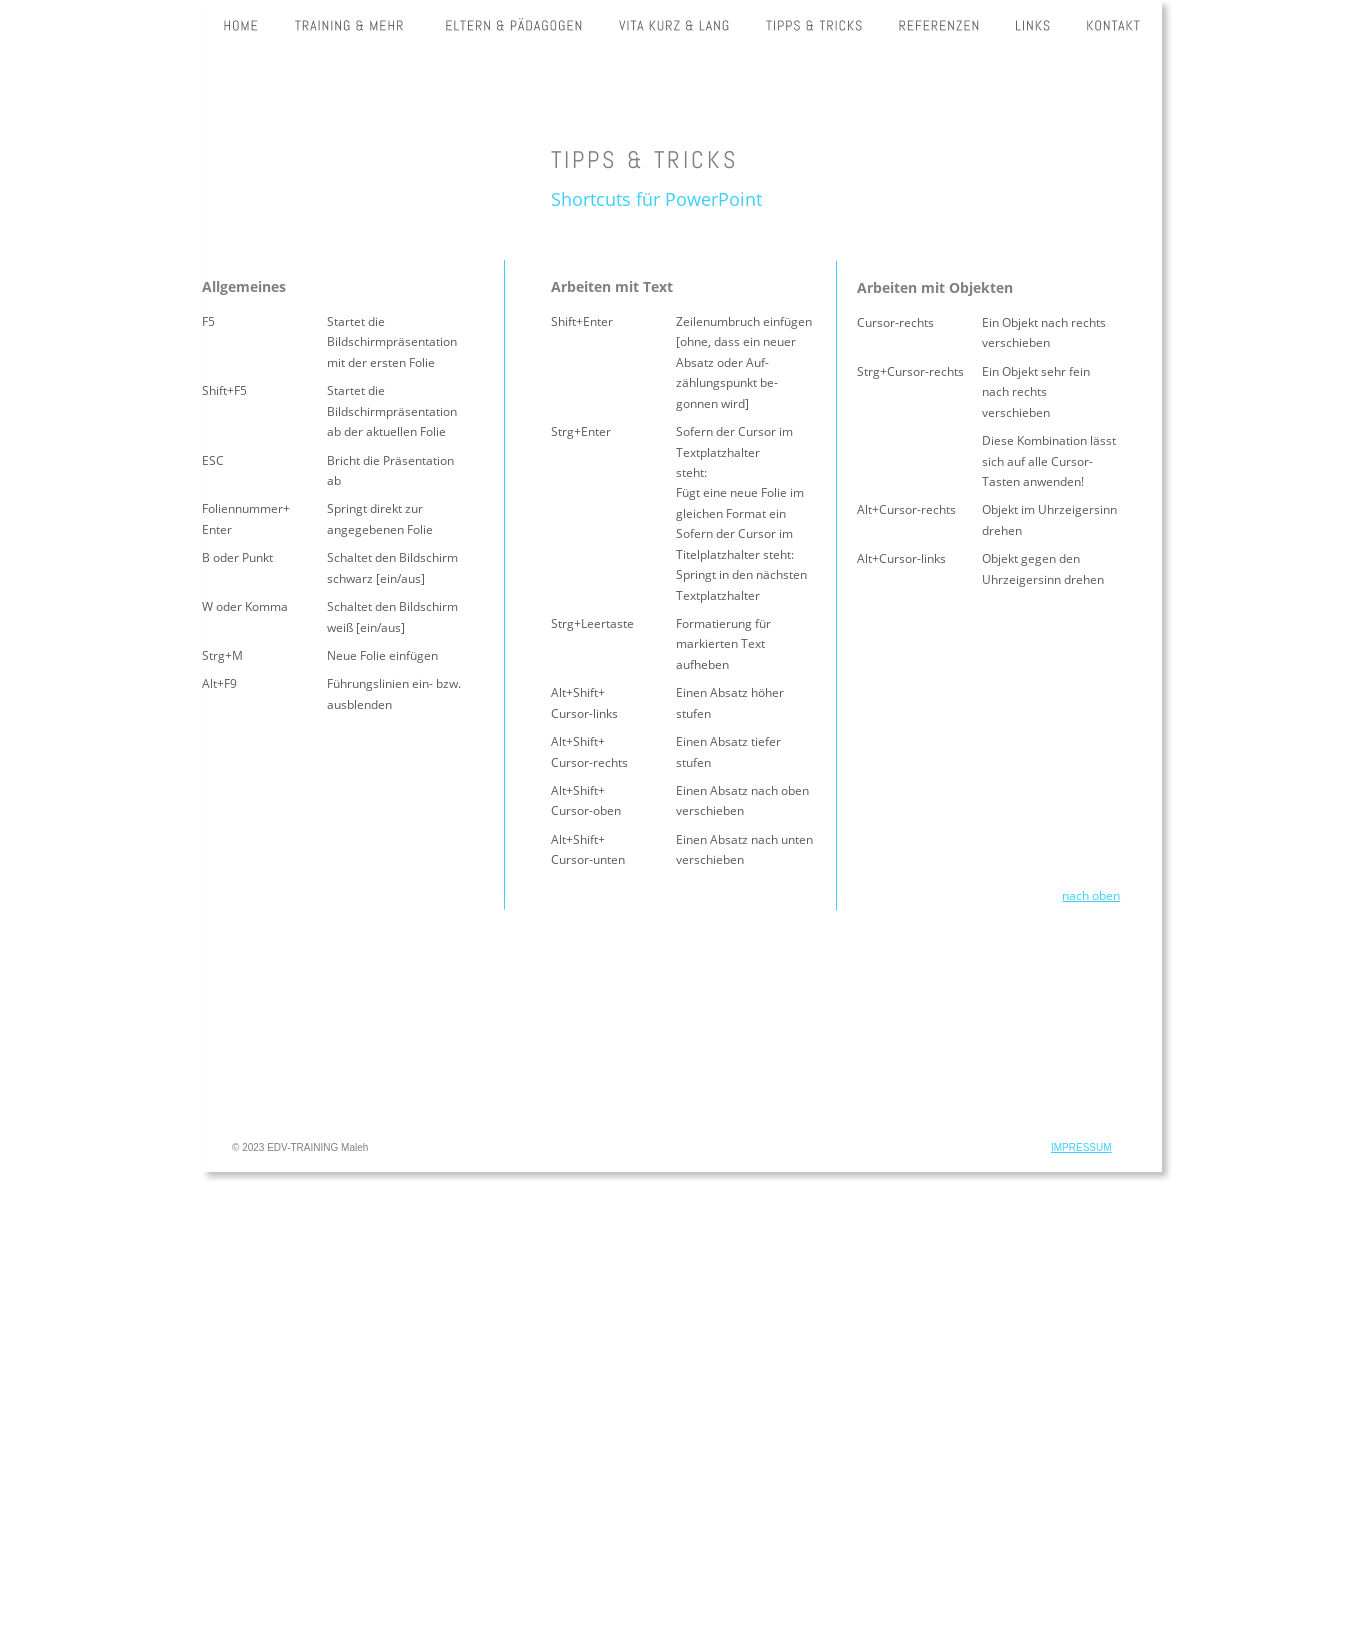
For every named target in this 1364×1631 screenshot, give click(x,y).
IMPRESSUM (1081, 1147)
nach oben (1091, 895)
